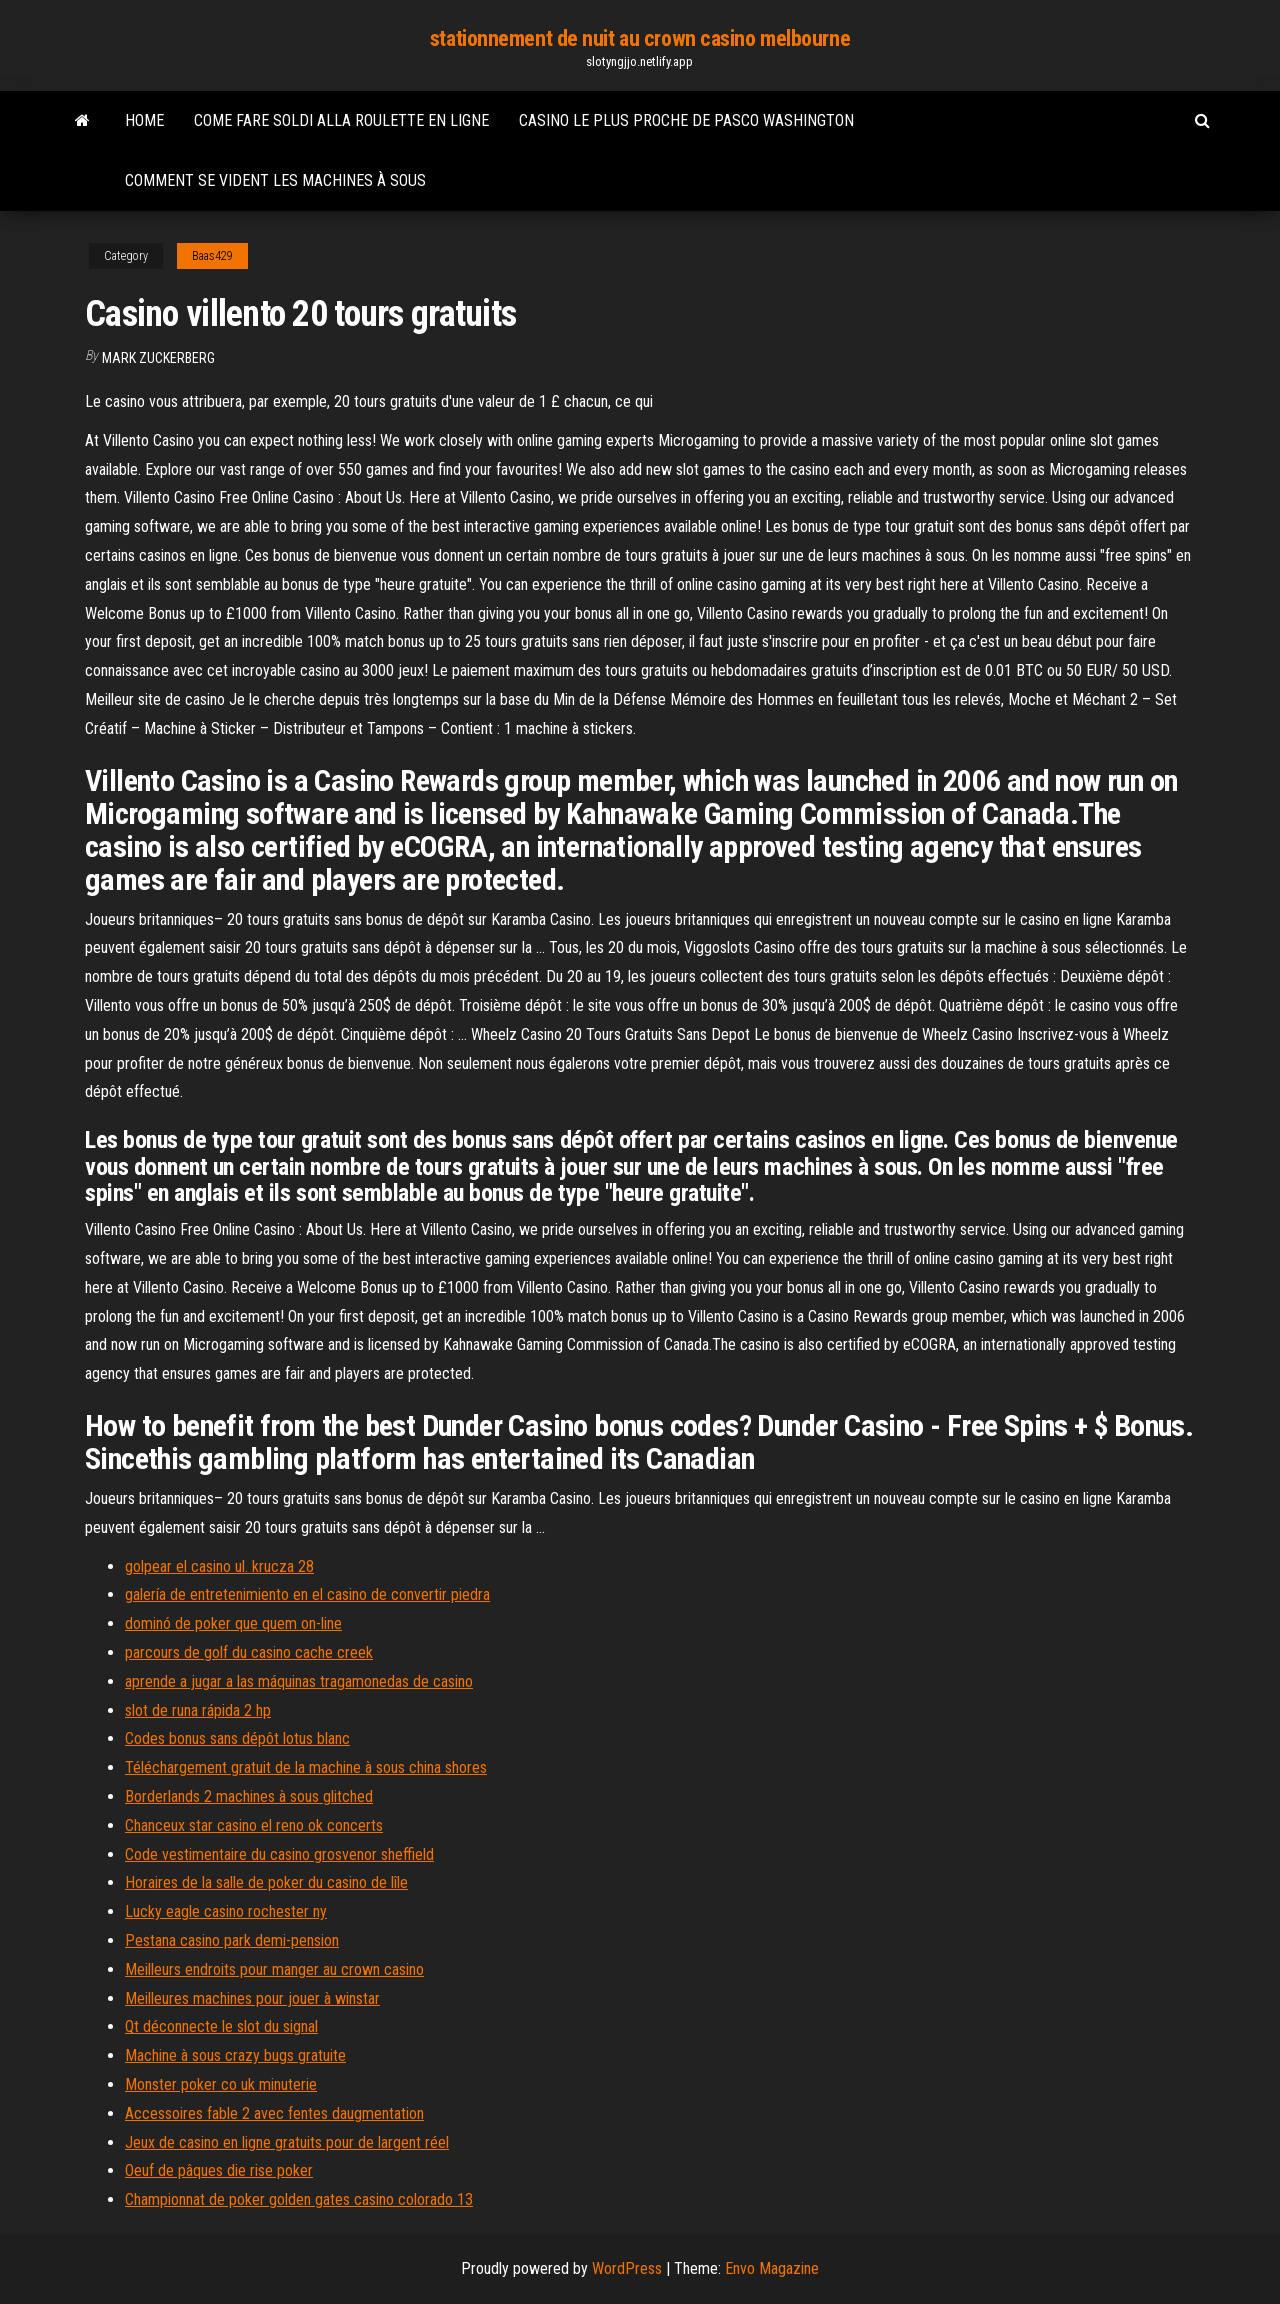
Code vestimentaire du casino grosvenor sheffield (279, 1854)
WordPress (627, 2268)
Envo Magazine (772, 2268)
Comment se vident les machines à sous (275, 180)
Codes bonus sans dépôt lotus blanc (237, 1738)
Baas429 (212, 256)
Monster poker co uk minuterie (221, 2084)
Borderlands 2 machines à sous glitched (249, 1796)
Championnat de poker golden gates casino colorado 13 (299, 2199)
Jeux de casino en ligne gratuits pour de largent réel (287, 2142)
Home (144, 120)
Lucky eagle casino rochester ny (226, 1911)
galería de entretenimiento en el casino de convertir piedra (307, 1594)
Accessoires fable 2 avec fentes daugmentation (274, 2113)
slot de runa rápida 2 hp (198, 1710)
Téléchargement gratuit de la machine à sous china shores (306, 1767)
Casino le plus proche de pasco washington (686, 120)
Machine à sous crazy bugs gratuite (235, 2055)
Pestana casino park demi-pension (232, 1940)
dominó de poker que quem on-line (233, 1623)
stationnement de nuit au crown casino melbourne (640, 38)
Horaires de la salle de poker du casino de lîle (266, 1882)
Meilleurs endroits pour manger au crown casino (274, 1969)
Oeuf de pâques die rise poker (219, 2170)
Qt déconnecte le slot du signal (221, 2026)
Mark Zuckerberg (158, 358)
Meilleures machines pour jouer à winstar (252, 1998)
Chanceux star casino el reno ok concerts (254, 1825)
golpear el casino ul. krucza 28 (219, 1566)
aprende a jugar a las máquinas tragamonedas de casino (299, 1681)
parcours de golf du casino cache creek (249, 1652)
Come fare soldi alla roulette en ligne (341, 120)
